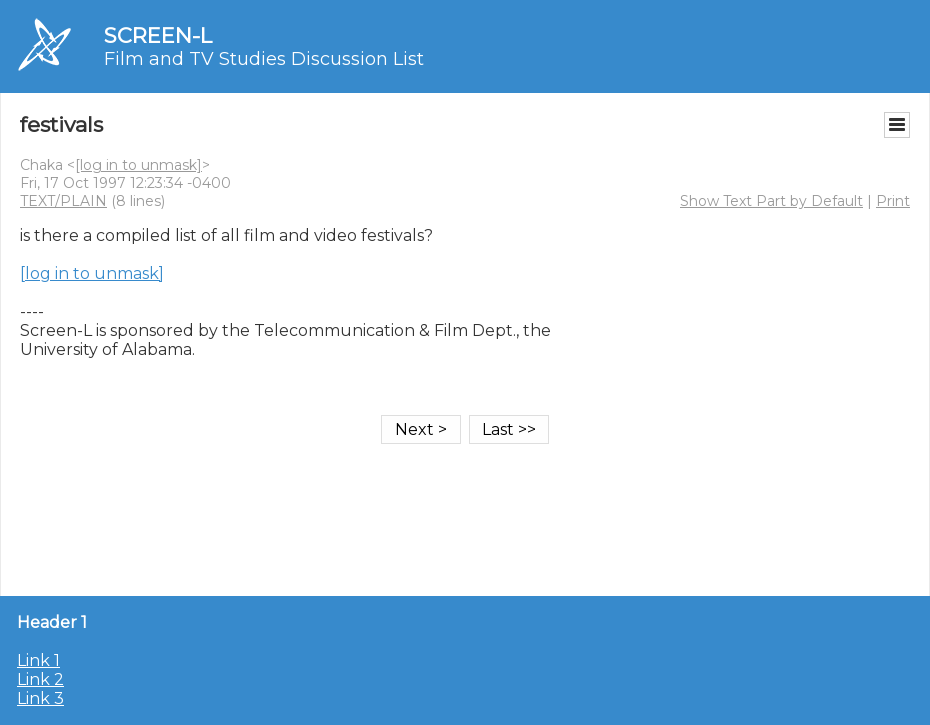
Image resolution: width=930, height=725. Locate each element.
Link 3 (40, 698)
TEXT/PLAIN (63, 201)
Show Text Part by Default (771, 201)
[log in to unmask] (138, 165)
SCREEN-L (158, 35)
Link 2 (40, 679)
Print (893, 201)
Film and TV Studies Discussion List (264, 59)
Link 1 (38, 660)
